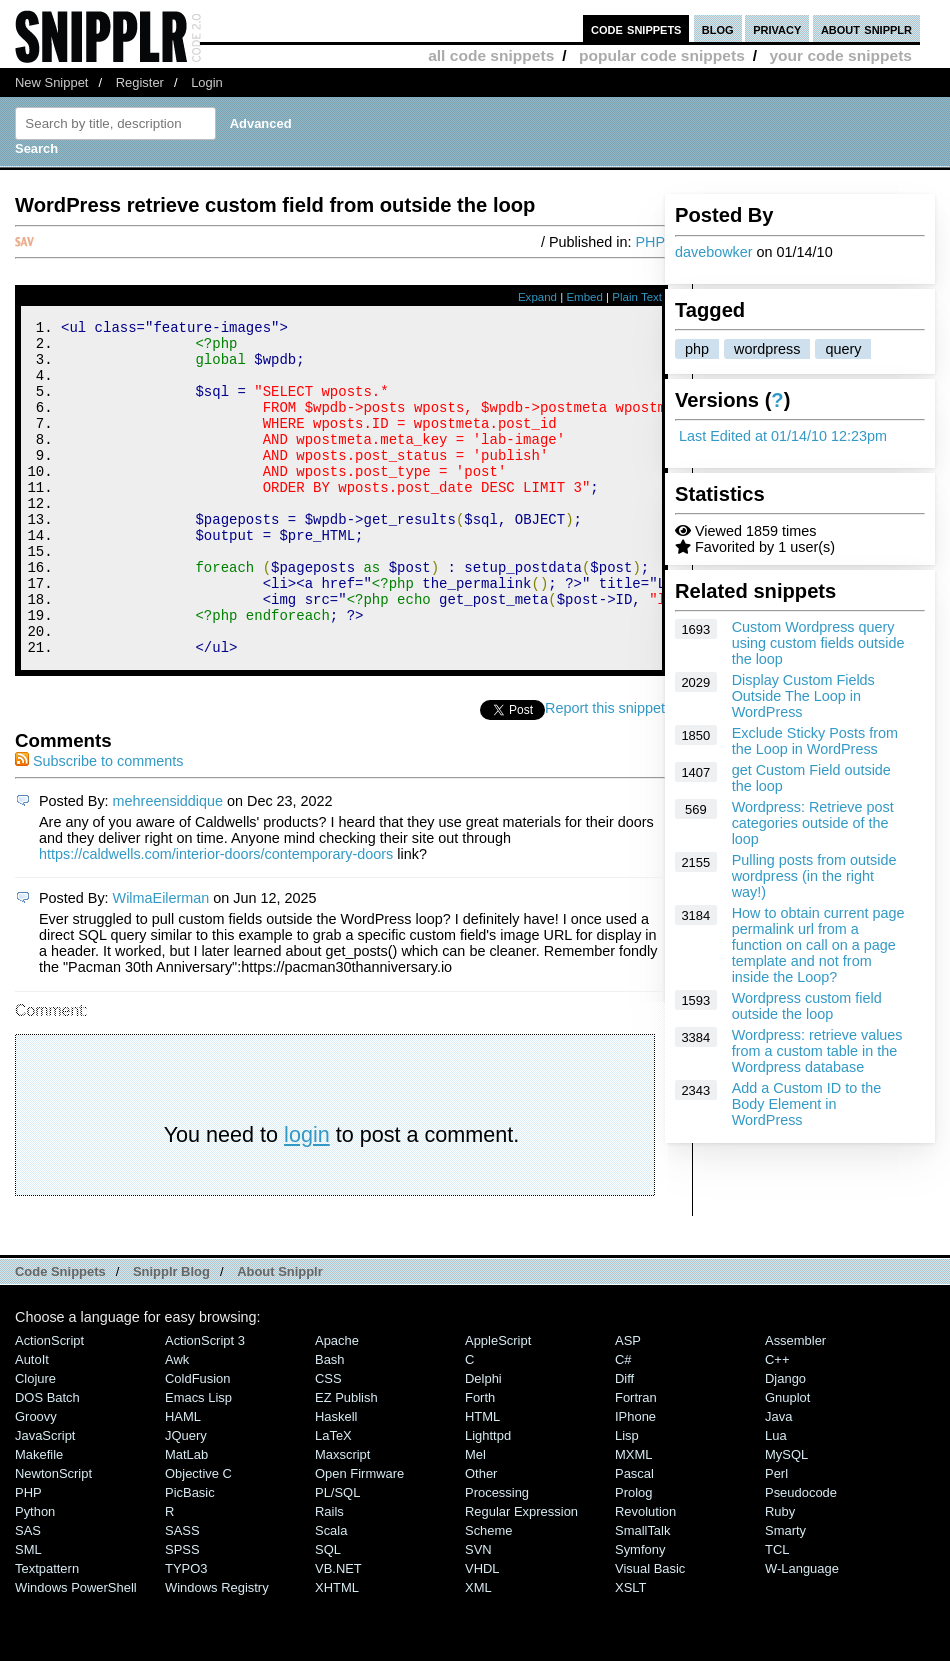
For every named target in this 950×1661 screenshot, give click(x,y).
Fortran (636, 1460)
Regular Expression (521, 1574)
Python (35, 1574)
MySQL (786, 1517)
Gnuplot (787, 1460)
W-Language (802, 1631)
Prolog (633, 1555)
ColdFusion (198, 1441)
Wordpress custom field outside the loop (807, 1006)
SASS (182, 1593)
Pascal (634, 1536)
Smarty (785, 1593)
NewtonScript (53, 1536)
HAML (183, 1479)
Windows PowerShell (76, 1650)
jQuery (186, 1498)
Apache (337, 1403)
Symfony (640, 1612)
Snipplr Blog (171, 1334)
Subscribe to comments (99, 824)
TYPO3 (186, 1631)
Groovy (36, 1479)
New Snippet (51, 82)
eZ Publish (346, 1460)
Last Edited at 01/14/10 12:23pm (783, 436)
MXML (633, 1517)
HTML (482, 1479)
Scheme (489, 1593)
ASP (628, 1403)
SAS (28, 1593)
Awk (177, 1422)
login (307, 1197)
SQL (328, 1612)
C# (623, 1422)
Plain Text (637, 297)
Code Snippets (60, 1334)
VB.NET (338, 1631)
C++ (777, 1422)
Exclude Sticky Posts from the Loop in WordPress (815, 741)
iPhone (635, 1479)
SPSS (182, 1612)
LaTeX (333, 1498)
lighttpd (488, 1498)
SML (28, 1612)
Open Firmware (359, 1536)
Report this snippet (605, 771)
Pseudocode (801, 1555)
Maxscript (342, 1517)
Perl (776, 1536)
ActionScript (49, 1403)
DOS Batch (47, 1460)
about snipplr (866, 28)
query (843, 349)
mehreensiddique (168, 864)
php (697, 349)
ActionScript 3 (205, 1403)
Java (778, 1479)
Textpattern (47, 1631)
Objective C (198, 1536)
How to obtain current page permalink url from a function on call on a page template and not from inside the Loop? (818, 945)
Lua (776, 1498)
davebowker (714, 252)
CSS (328, 1441)
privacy (777, 28)
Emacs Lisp (198, 1460)
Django (785, 1441)
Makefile (39, 1517)
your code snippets (840, 55)
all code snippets (491, 55)
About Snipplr (280, 1334)
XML (478, 1650)
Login (207, 82)
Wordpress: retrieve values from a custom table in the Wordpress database (817, 1051)
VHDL (482, 1631)
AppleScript (498, 1403)
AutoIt (32, 1422)
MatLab (186, 1517)
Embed (584, 297)
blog (718, 28)
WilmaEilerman (161, 961)
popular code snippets (662, 55)
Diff (624, 1441)
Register (140, 82)
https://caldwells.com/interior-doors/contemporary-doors (216, 917)
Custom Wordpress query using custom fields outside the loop (818, 643)
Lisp (627, 1498)
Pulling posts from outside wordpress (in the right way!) (814, 876)
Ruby (780, 1574)
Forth (480, 1460)
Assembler (795, 1403)
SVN (478, 1612)
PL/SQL (337, 1555)
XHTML (337, 1650)
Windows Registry (217, 1650)
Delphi (483, 1441)
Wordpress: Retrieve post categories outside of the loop (813, 823)
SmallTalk (642, 1593)
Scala (331, 1593)
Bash (330, 1422)
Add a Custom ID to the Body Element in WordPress (807, 1104)
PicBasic (190, 1555)
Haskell (336, 1479)
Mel (475, 1517)
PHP (650, 242)
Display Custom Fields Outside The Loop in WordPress (803, 696)
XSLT (630, 1650)
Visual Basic (650, 1631)
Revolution (645, 1574)
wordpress (767, 349)
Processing (497, 1555)
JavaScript (45, 1498)
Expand (537, 297)
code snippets (636, 28)
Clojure (35, 1441)
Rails (329, 1574)
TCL (777, 1612)
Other (481, 1536)
